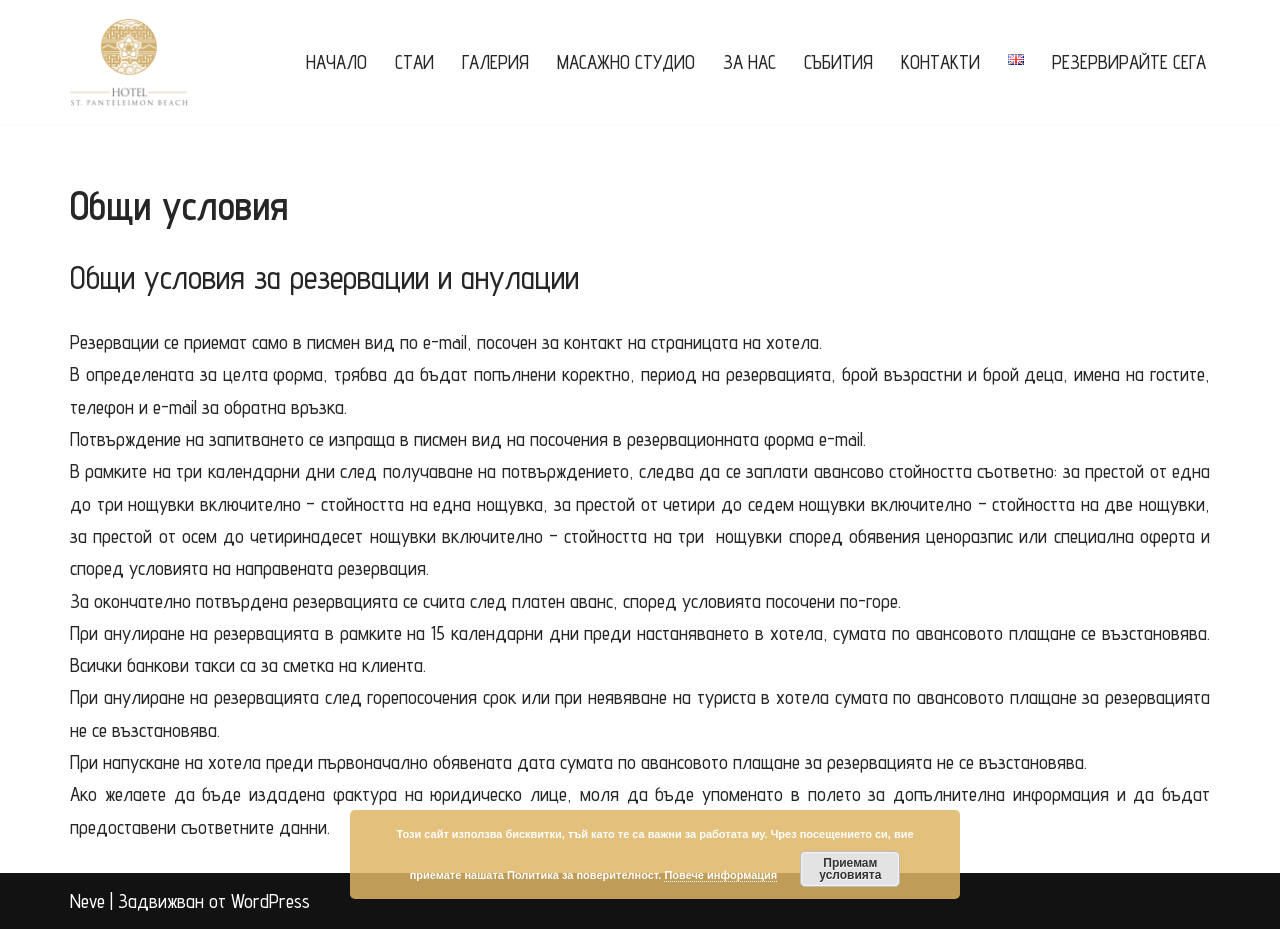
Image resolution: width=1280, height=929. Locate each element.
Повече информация (720, 875)
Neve (87, 901)
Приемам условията (850, 869)
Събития (838, 62)
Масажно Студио (626, 62)
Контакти (940, 62)
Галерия (495, 62)
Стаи (414, 62)
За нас (749, 62)
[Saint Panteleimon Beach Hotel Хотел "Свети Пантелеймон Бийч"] (130, 62)
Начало (336, 62)
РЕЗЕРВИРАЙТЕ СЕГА (1129, 62)
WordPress (270, 901)
